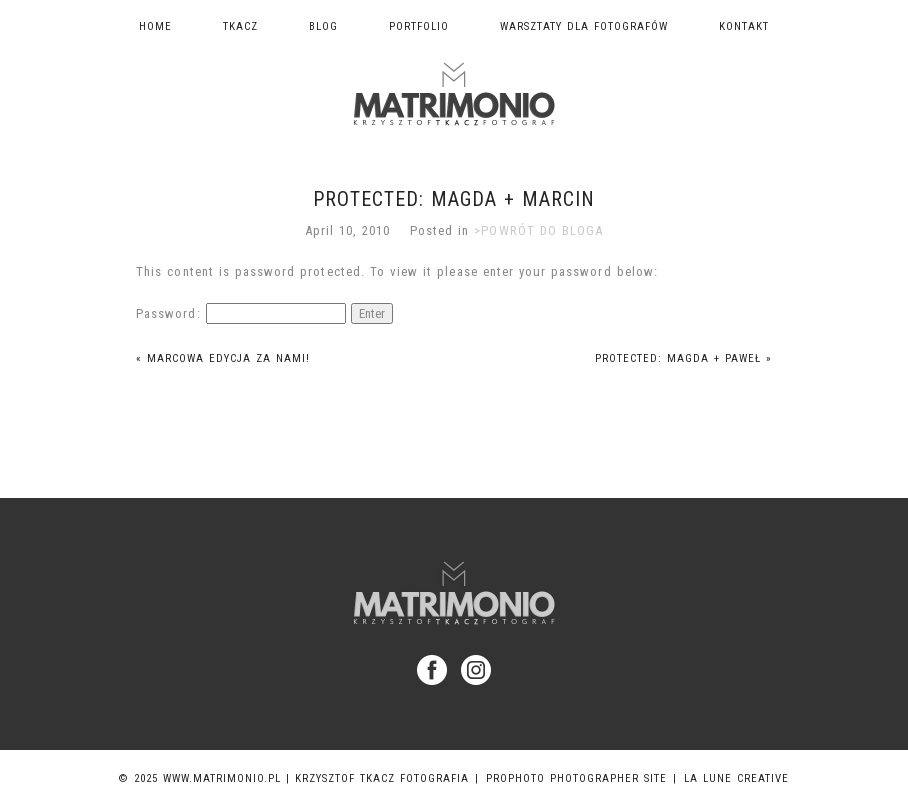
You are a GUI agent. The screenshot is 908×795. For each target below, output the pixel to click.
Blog (323, 26)
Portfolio (419, 26)
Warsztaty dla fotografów (584, 26)
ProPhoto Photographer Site (576, 778)
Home (155, 26)
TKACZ (240, 26)
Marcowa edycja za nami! (223, 358)
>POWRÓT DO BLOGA (538, 230)
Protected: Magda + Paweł (683, 358)
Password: (240, 313)
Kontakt (744, 26)
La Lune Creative (736, 778)
